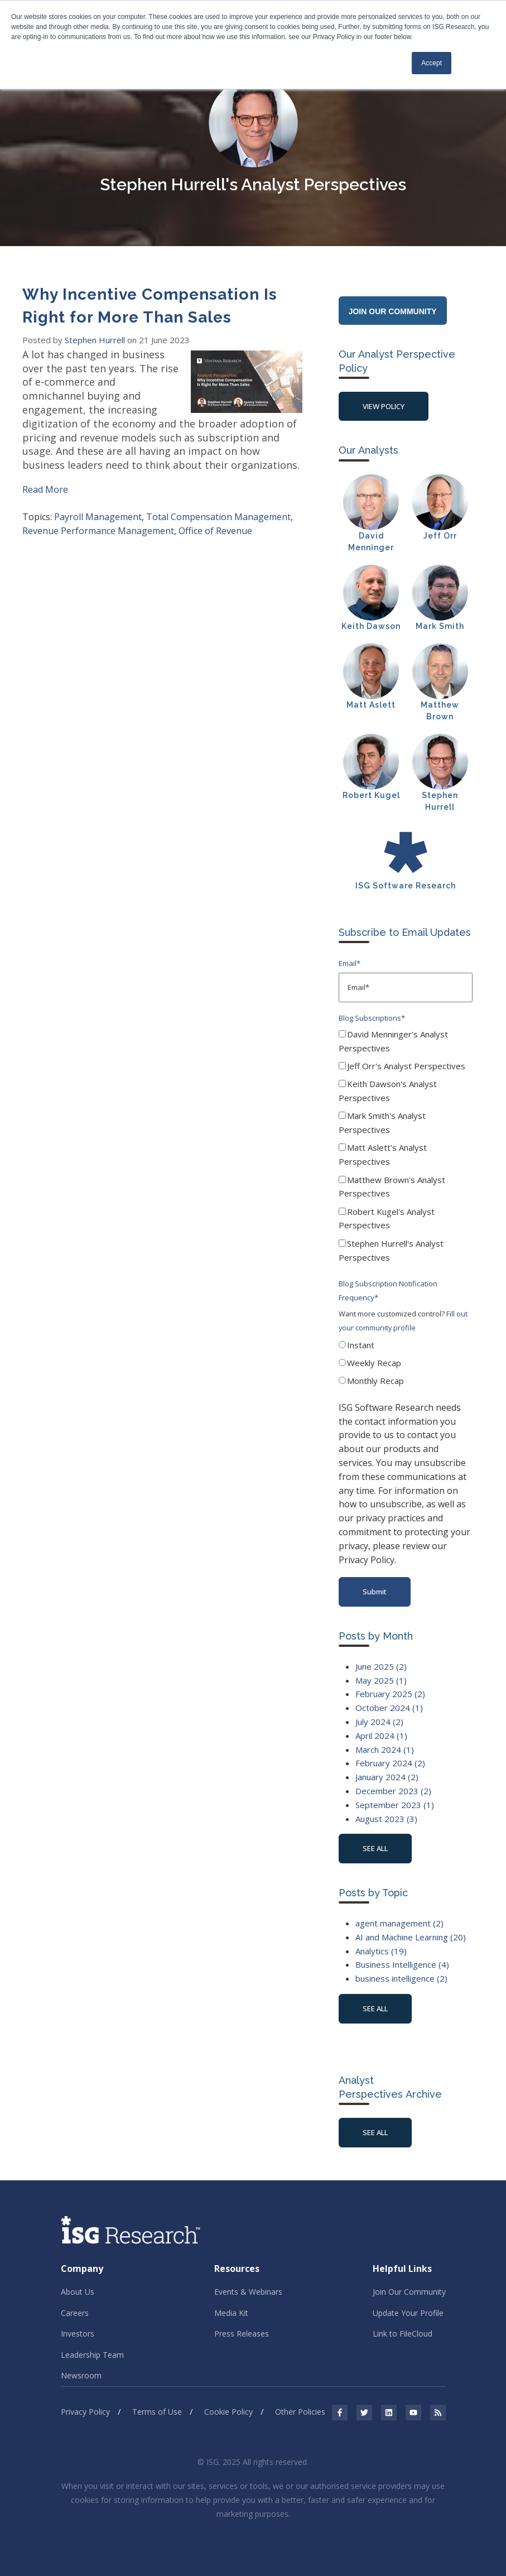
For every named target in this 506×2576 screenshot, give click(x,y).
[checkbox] (406, 1147)
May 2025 (381, 1680)
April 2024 (381, 1735)
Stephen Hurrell (96, 339)
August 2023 (386, 1818)
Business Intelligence (402, 1964)
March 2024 (384, 1749)
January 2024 (386, 1776)
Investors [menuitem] (77, 2333)
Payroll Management (98, 517)
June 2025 (381, 1666)
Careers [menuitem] (75, 2313)
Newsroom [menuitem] (81, 2375)
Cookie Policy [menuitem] (228, 2411)
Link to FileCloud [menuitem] (402, 2333)
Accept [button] (431, 63)
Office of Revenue (215, 531)
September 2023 (394, 1804)
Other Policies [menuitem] (300, 2411)
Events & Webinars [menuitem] (248, 2291)
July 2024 (379, 1721)
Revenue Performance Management (98, 531)
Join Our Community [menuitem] (409, 2291)
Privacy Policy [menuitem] (85, 2411)
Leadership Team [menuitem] (92, 2354)
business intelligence (401, 1978)
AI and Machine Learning (410, 1937)
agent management (399, 1923)
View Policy (383, 406)
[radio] (406, 1347)
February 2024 (390, 1762)
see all (375, 1848)
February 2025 (390, 1693)
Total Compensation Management (218, 517)
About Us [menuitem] (77, 2291)
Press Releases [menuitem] (241, 2333)
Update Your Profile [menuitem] (408, 2313)
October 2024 (389, 1707)
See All (375, 2132)
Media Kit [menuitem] (231, 2313)
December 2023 (393, 1790)
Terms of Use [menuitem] (157, 2411)
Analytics (381, 1951)
